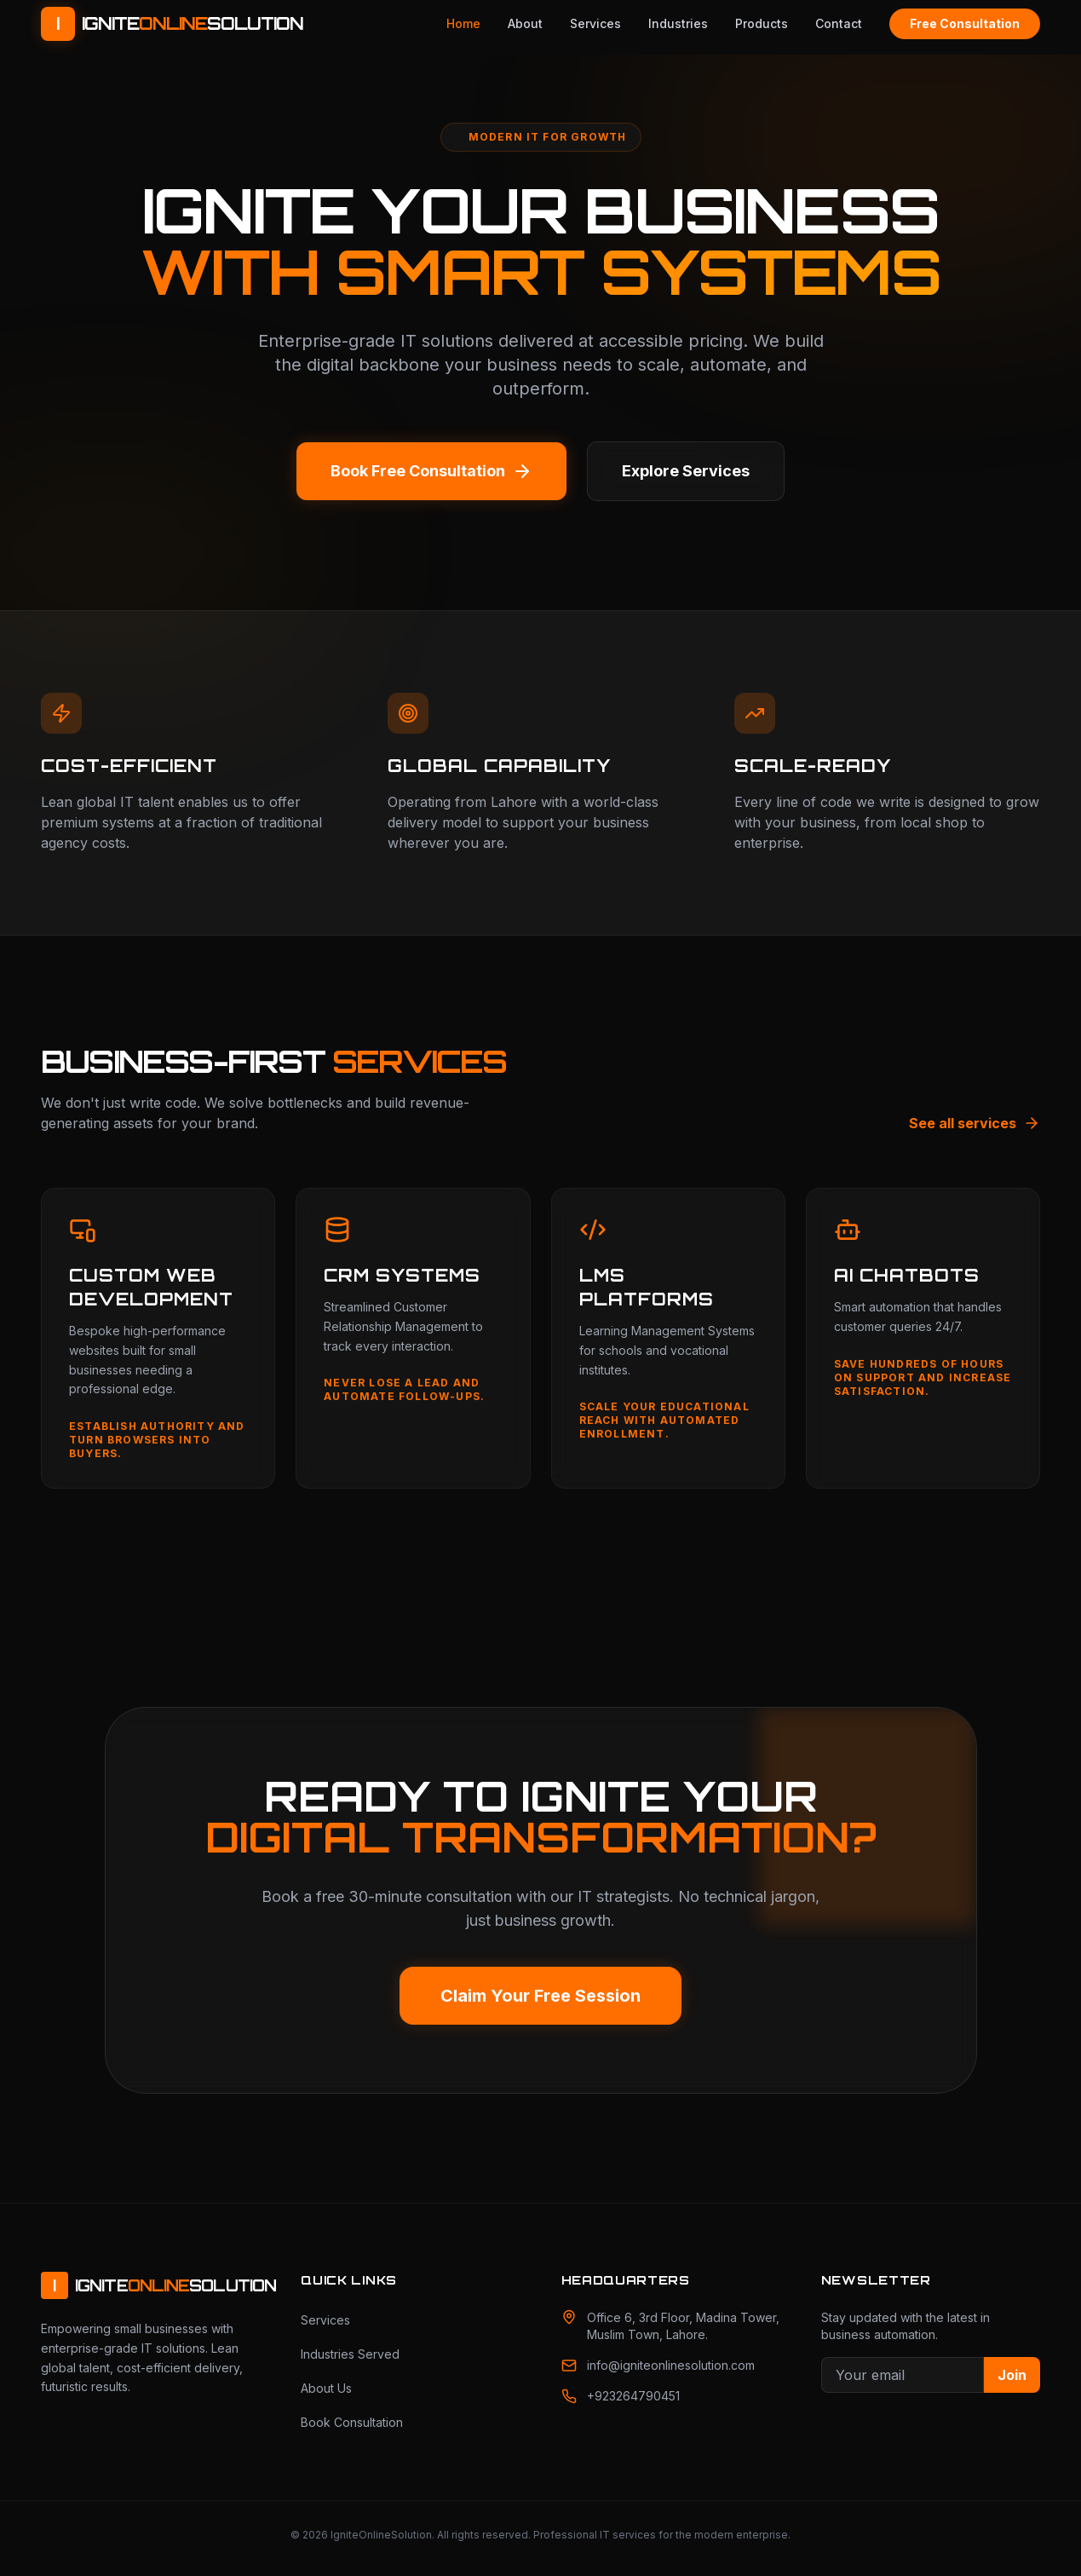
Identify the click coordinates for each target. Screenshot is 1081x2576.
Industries (678, 23)
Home (463, 23)
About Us (326, 2388)
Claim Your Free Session (540, 1995)
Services (595, 23)
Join (1012, 2374)
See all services (974, 1123)
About (525, 23)
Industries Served (350, 2354)
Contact (838, 23)
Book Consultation (352, 2422)
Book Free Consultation (431, 471)
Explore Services (686, 471)
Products (761, 23)
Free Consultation (965, 23)
